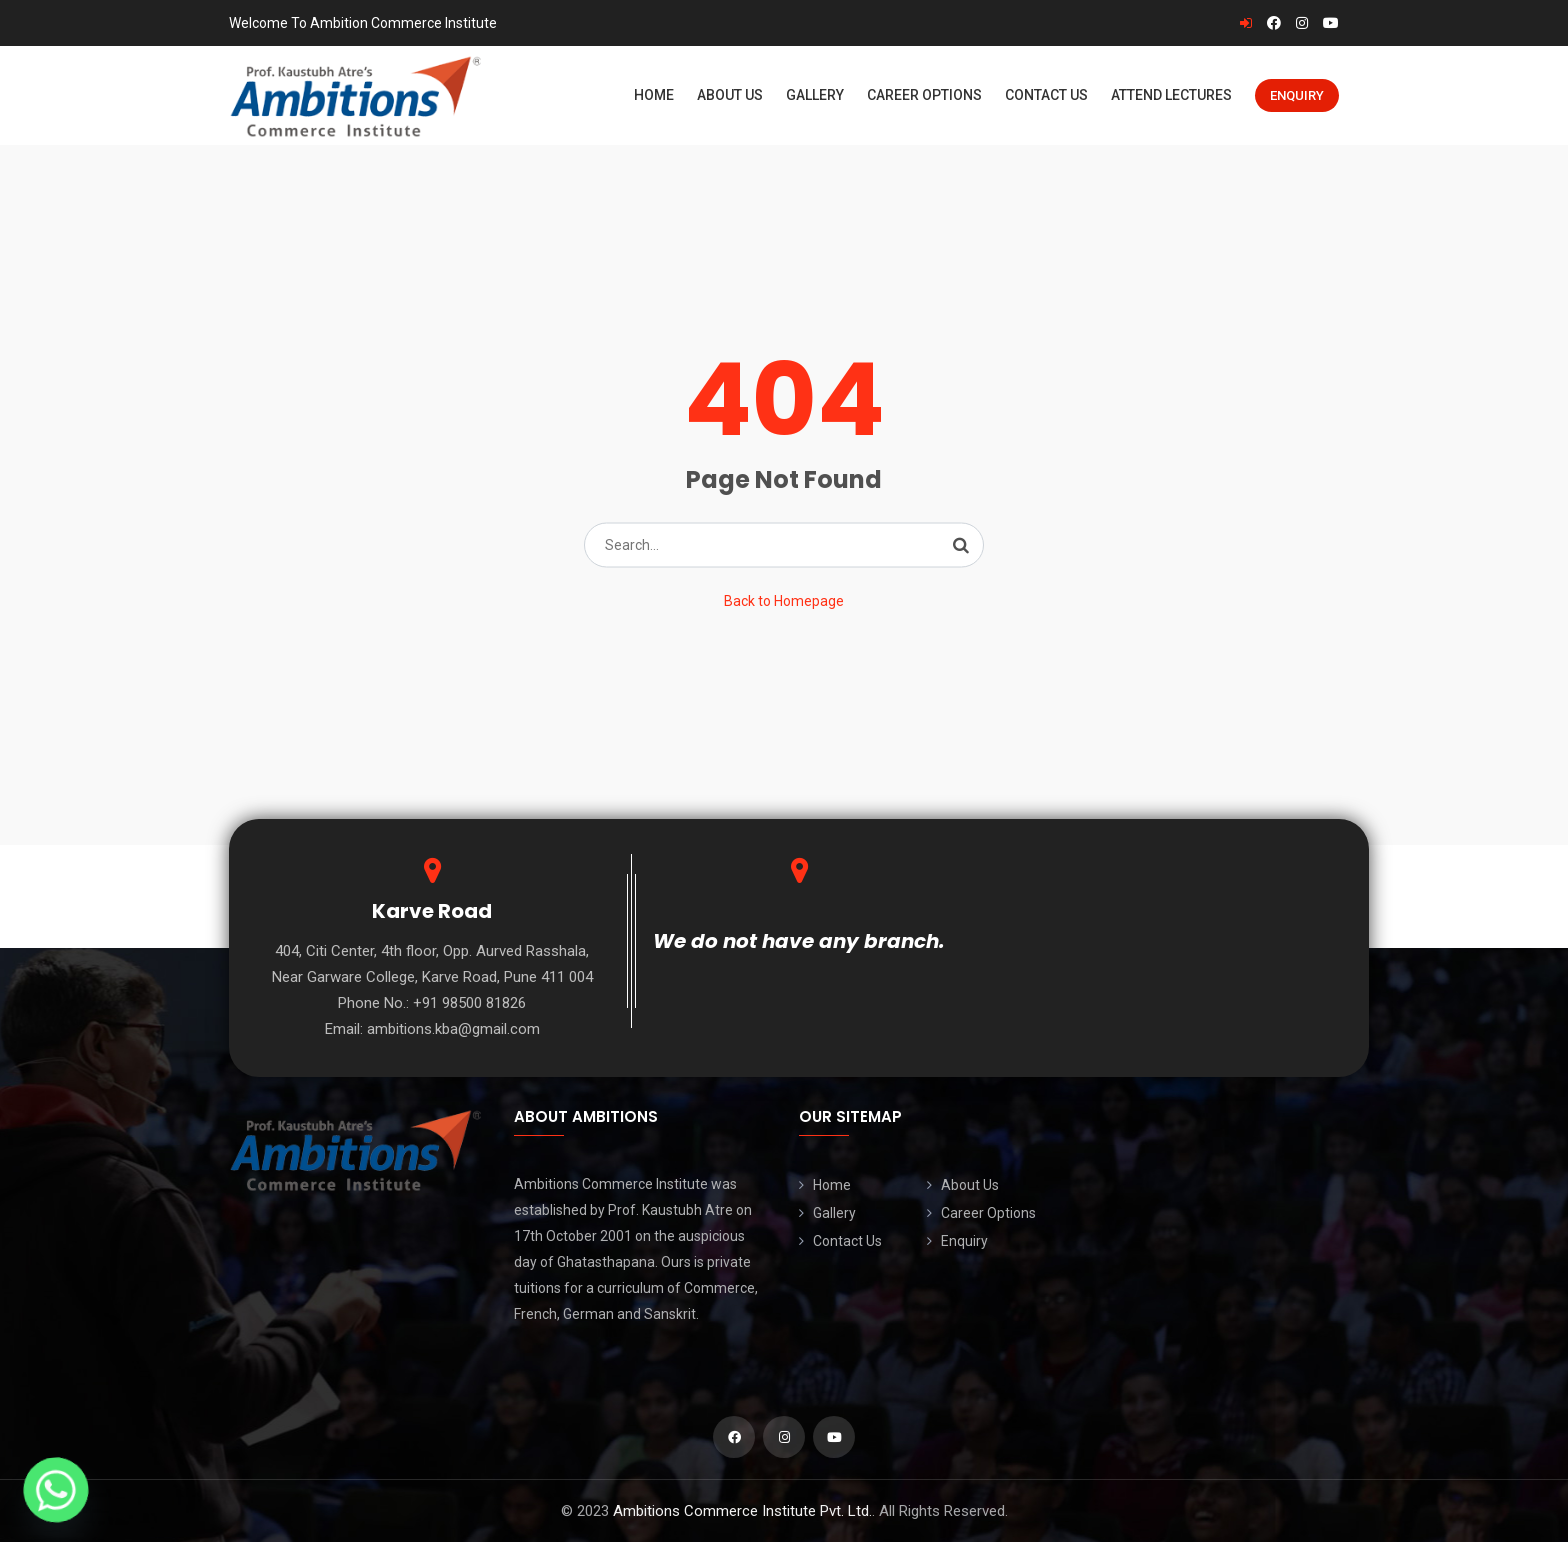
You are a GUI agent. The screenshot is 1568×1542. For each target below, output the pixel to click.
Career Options (924, 95)
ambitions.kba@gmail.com (453, 1029)
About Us (730, 95)
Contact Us (1046, 95)
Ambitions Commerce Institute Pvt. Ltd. (742, 1511)
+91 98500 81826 (469, 1003)
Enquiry (1297, 95)
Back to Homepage (784, 601)
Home (654, 95)
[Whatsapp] (56, 1490)
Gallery (815, 95)
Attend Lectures (1171, 95)
